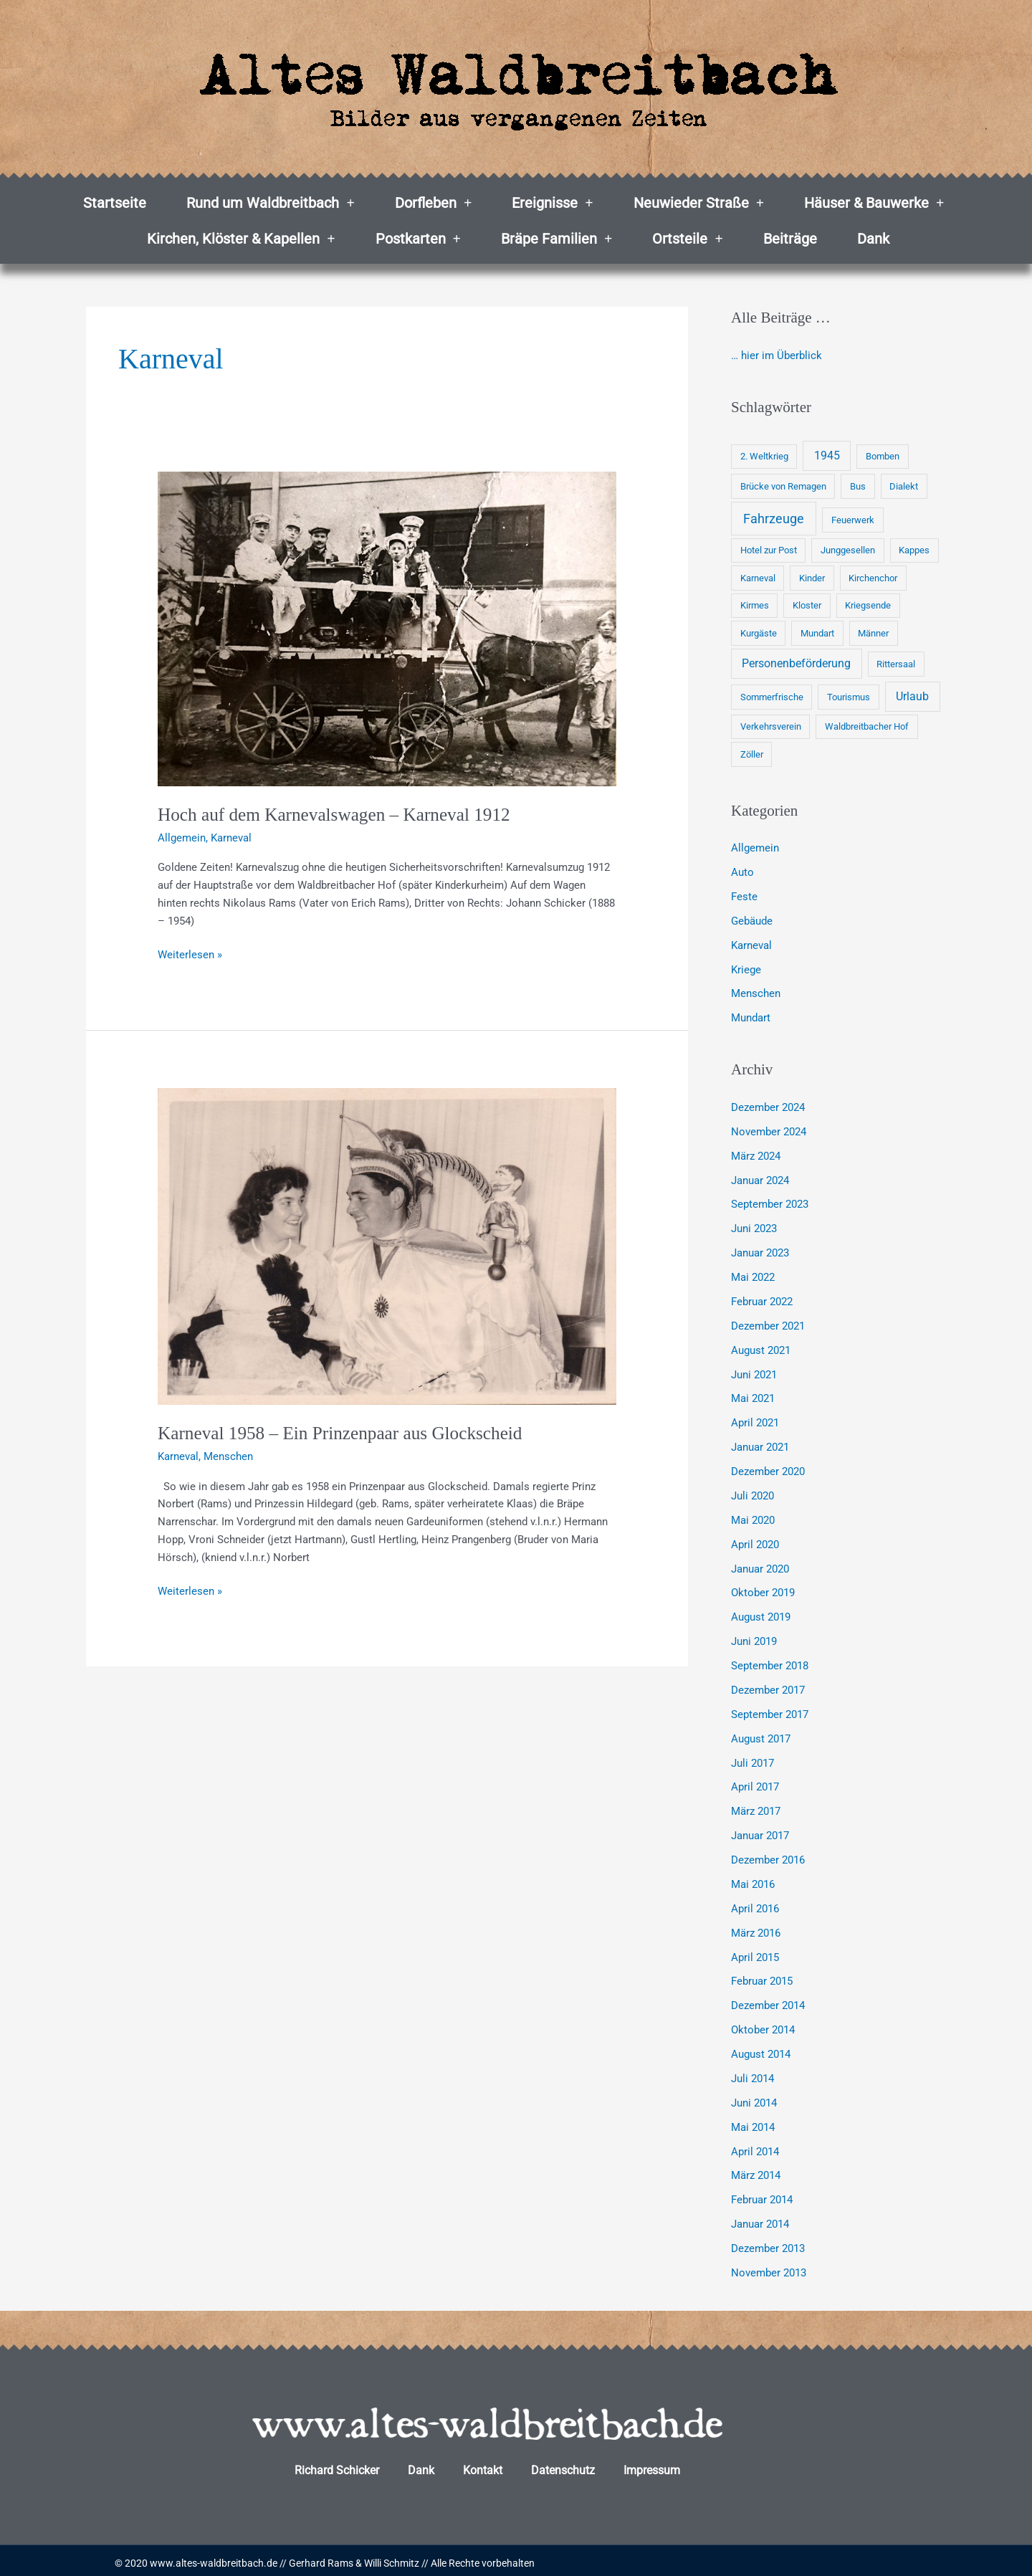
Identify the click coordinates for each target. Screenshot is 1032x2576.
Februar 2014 (762, 2195)
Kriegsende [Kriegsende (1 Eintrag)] (868, 605)
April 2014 (755, 2146)
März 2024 (755, 1154)
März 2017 (755, 1808)
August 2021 (760, 1348)
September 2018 (769, 1662)
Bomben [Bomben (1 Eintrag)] (882, 456)
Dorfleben (433, 203)
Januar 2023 (760, 1251)
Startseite (114, 202)
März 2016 (755, 1928)
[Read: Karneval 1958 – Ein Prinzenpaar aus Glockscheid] (387, 1245)
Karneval (231, 837)
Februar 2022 (762, 1300)
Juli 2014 (752, 2074)
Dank (873, 238)
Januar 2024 (760, 1179)
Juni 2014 (754, 2098)
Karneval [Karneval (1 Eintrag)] (757, 578)
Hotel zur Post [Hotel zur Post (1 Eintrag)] (768, 550)
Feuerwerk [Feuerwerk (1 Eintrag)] (852, 520)
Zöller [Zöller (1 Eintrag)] (751, 754)
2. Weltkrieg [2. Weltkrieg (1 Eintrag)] (764, 456)
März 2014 (755, 2171)
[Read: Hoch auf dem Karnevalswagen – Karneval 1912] (387, 628)
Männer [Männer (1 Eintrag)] (873, 633)
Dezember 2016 (768, 1856)
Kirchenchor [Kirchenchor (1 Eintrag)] (873, 578)
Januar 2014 (760, 2219)
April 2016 (755, 1905)
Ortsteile (687, 238)
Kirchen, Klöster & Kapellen (241, 238)
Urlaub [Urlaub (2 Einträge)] (912, 696)
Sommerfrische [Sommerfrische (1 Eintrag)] (771, 697)
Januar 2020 (760, 1566)
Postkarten (418, 238)
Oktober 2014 (763, 2025)
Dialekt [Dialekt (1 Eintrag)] (903, 486)
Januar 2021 (760, 1445)
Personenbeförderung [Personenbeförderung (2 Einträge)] (796, 663)
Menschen (228, 1456)
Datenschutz (563, 2465)
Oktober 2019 (763, 1590)
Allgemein (182, 837)
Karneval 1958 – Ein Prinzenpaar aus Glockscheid (345, 1433)
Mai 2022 (753, 1275)
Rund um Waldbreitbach (270, 203)
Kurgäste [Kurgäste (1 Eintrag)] (758, 633)
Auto (742, 872)
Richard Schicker (337, 2465)
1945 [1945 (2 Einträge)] (827, 455)
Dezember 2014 (768, 2001)
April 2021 (755, 1421)
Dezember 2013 (768, 2243)
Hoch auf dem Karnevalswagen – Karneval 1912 (339, 814)
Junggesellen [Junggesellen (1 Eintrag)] (848, 550)
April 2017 (755, 1784)
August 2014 (760, 2049)
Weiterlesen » (190, 953)
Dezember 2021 (768, 1324)
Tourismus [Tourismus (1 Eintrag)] (848, 697)
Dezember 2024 (768, 1106)
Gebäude (752, 920)
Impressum (652, 2465)
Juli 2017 (752, 1759)
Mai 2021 (753, 1396)
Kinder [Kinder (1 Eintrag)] (812, 578)
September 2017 (769, 1711)
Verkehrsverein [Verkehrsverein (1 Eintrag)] (770, 726)
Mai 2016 (753, 1880)
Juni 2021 (754, 1372)
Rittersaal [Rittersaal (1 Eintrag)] (895, 664)
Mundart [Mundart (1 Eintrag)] (817, 633)
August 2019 (760, 1614)
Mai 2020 (753, 1518)
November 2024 (768, 1131)
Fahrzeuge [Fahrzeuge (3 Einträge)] (773, 518)
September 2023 (769, 1203)
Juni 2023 (754, 1227)
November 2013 (768, 2267)
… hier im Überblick (776, 355)
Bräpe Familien (556, 238)
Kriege (746, 969)
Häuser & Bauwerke (874, 203)
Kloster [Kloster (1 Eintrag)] (807, 605)
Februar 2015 (762, 1977)
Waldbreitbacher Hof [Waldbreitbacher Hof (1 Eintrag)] (867, 726)
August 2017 (760, 1735)
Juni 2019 (754, 1638)
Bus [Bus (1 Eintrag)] (858, 486)
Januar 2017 (760, 1832)
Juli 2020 (752, 1493)
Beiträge (790, 238)
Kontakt (482, 2465)
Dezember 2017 (768, 1687)
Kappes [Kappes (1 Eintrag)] (914, 550)
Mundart (750, 1017)
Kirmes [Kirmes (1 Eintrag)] (754, 605)
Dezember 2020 (768, 1469)
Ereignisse (552, 203)
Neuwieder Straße (699, 203)
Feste (744, 896)
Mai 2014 (753, 2122)
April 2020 (755, 1541)
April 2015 (755, 1953)
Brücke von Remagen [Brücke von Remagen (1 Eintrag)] (783, 486)
